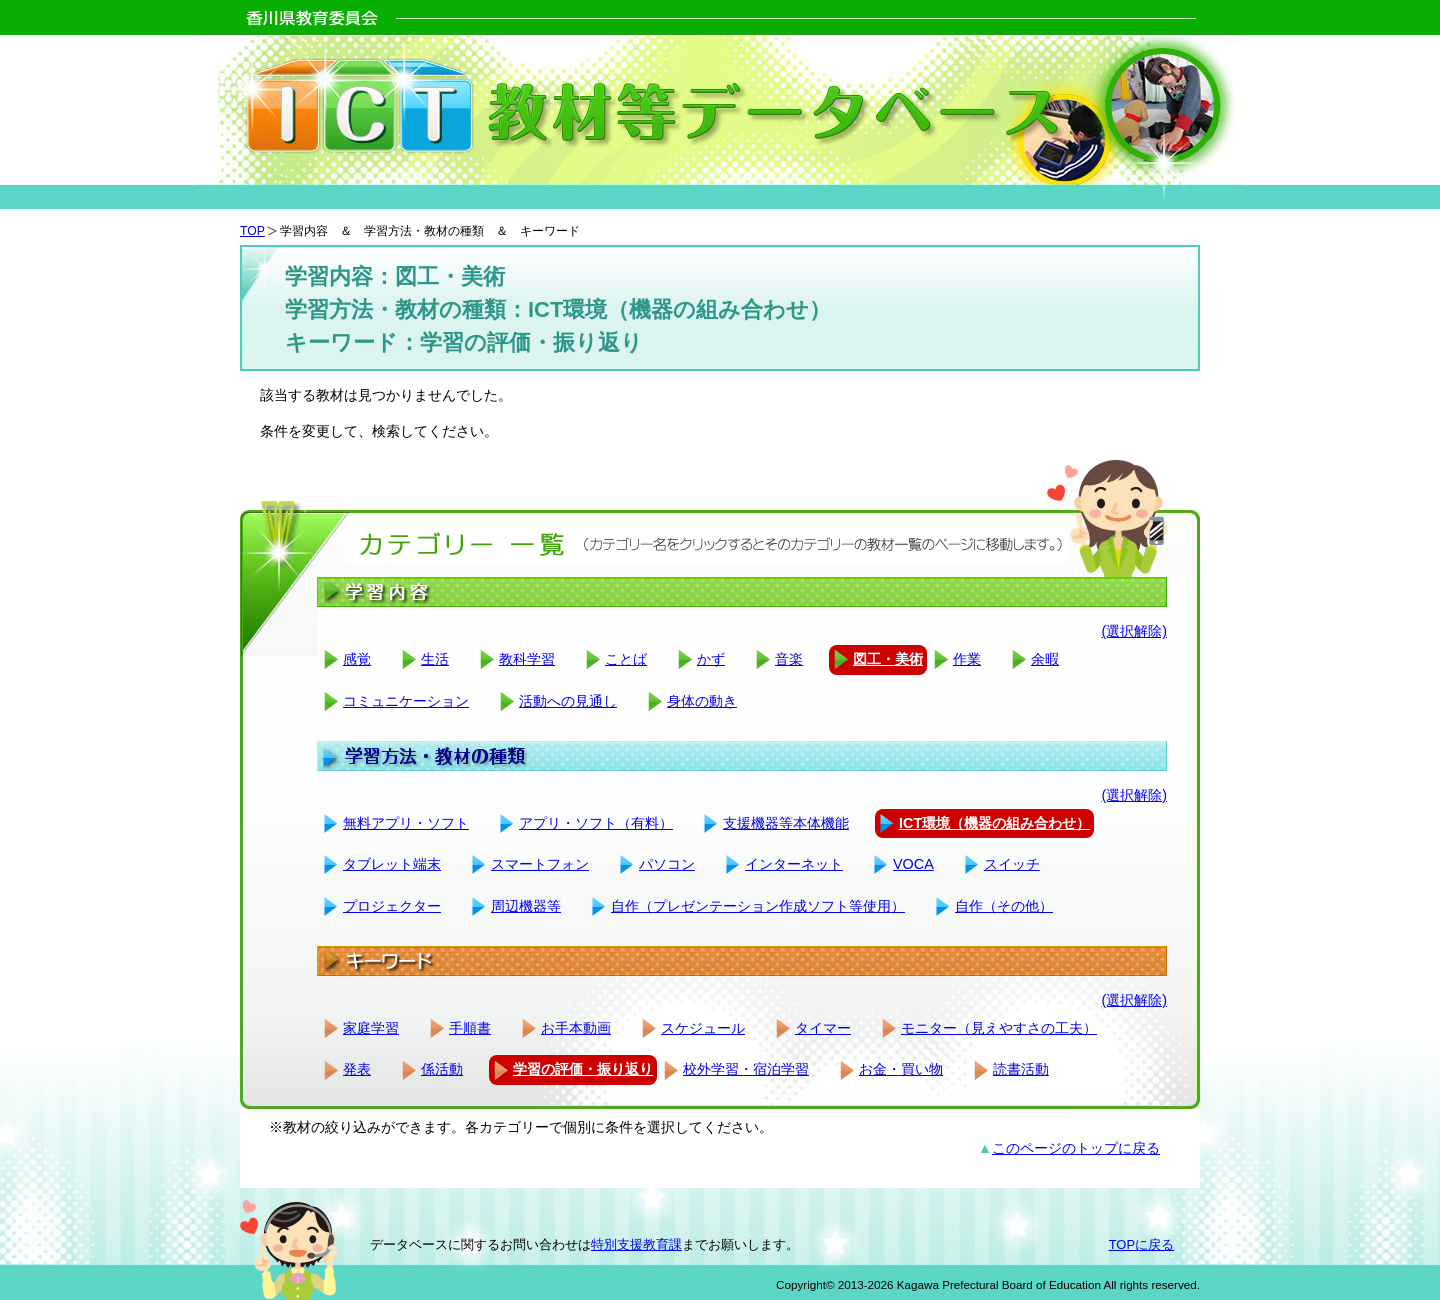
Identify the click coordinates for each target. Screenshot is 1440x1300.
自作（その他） (1004, 906)
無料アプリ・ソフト (406, 823)
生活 (435, 659)
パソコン (667, 864)
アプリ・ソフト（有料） (596, 823)
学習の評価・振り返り (583, 1069)
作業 (967, 659)
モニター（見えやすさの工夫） (999, 1028)
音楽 (789, 659)
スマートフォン (540, 864)
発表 (357, 1069)
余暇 (1045, 659)
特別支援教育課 (636, 1244)
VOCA (913, 864)
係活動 (442, 1069)
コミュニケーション (406, 701)
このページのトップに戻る (1076, 1148)
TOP (252, 231)
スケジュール (703, 1028)
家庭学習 (371, 1028)
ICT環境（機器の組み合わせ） (994, 823)
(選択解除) (1134, 631)
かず (711, 659)
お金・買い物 (901, 1069)
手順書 (470, 1028)
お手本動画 (576, 1028)
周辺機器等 (526, 906)
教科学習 (527, 659)
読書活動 (1021, 1069)
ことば (626, 659)
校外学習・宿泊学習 (746, 1069)
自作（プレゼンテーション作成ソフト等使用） (758, 906)
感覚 (357, 659)
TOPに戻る (1141, 1244)
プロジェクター (392, 906)
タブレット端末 (392, 864)
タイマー (823, 1028)
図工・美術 (888, 659)
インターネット (794, 864)
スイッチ (1012, 864)
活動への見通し (568, 701)
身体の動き (702, 701)
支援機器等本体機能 (786, 823)
